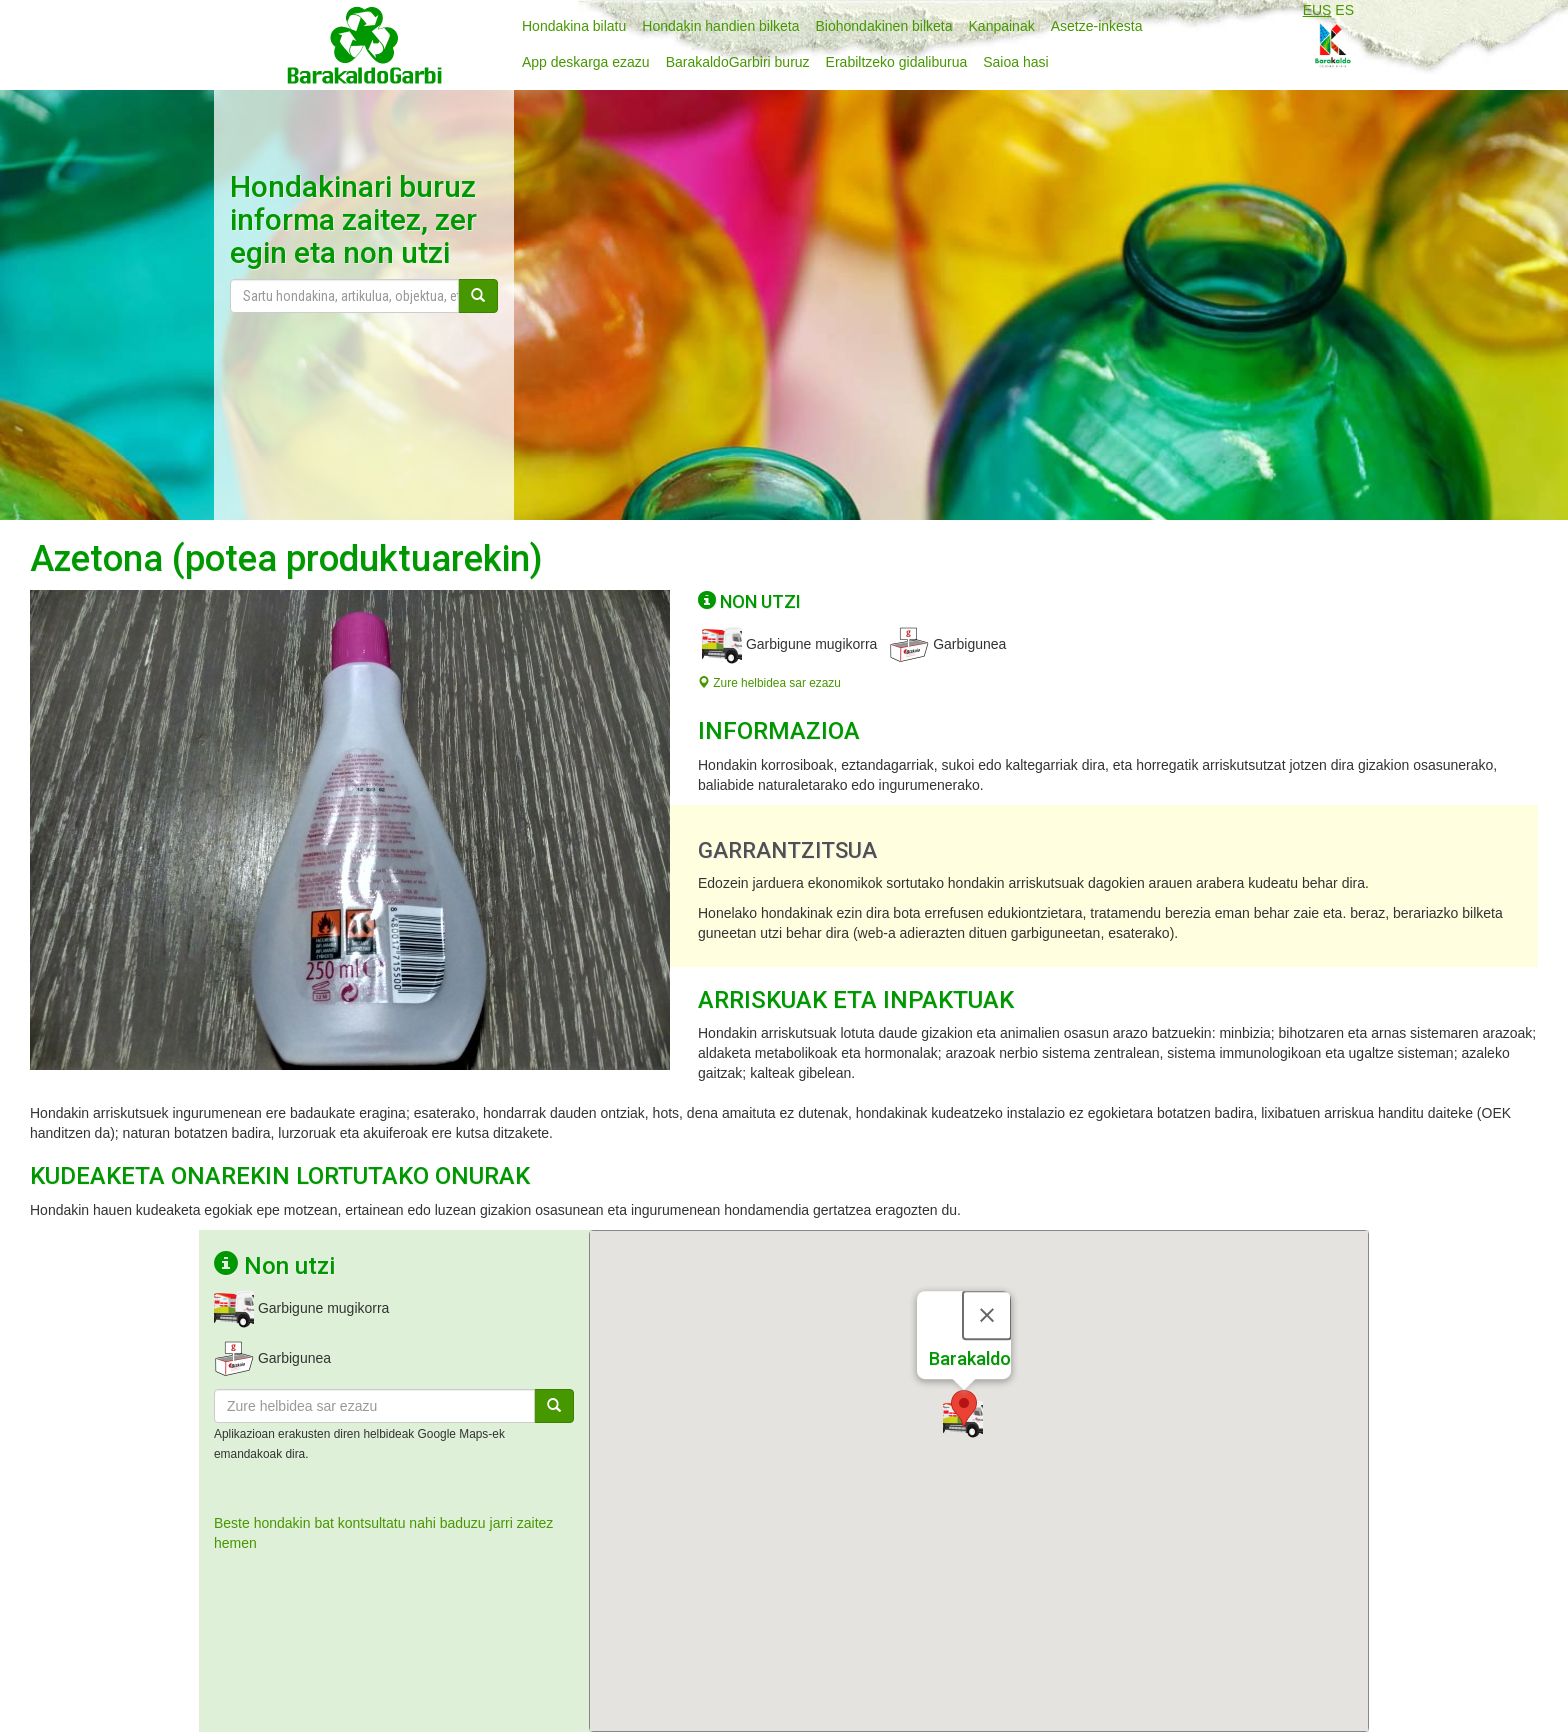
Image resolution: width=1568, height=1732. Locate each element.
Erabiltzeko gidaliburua (897, 62)
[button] (964, 1373)
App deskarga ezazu (586, 62)
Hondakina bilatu (574, 26)
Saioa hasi (1015, 62)
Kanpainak (1002, 26)
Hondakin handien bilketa (720, 26)
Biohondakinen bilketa (884, 26)
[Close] (987, 1280)
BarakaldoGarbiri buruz (738, 62)
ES (1344, 10)
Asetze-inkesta (1097, 26)
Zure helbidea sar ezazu (769, 683)
